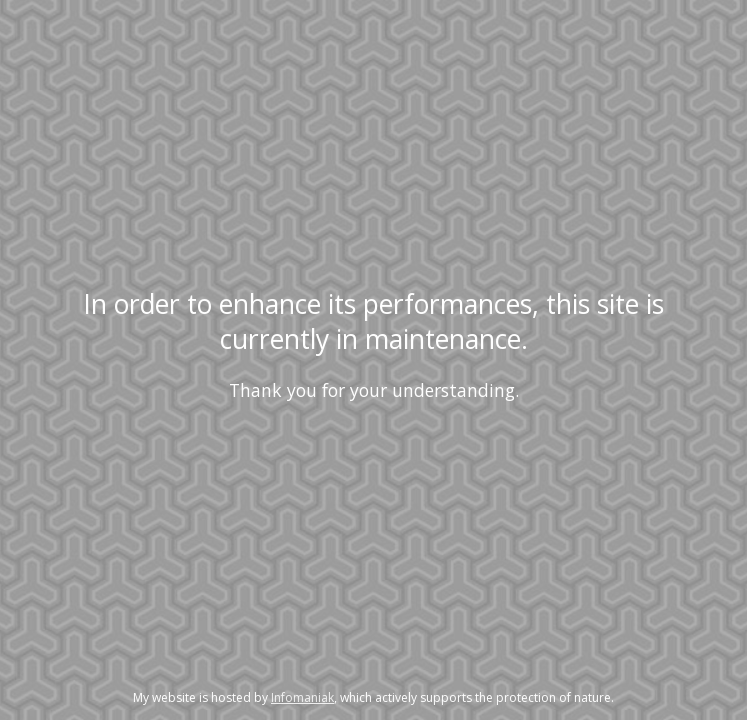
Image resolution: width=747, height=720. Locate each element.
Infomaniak (302, 697)
